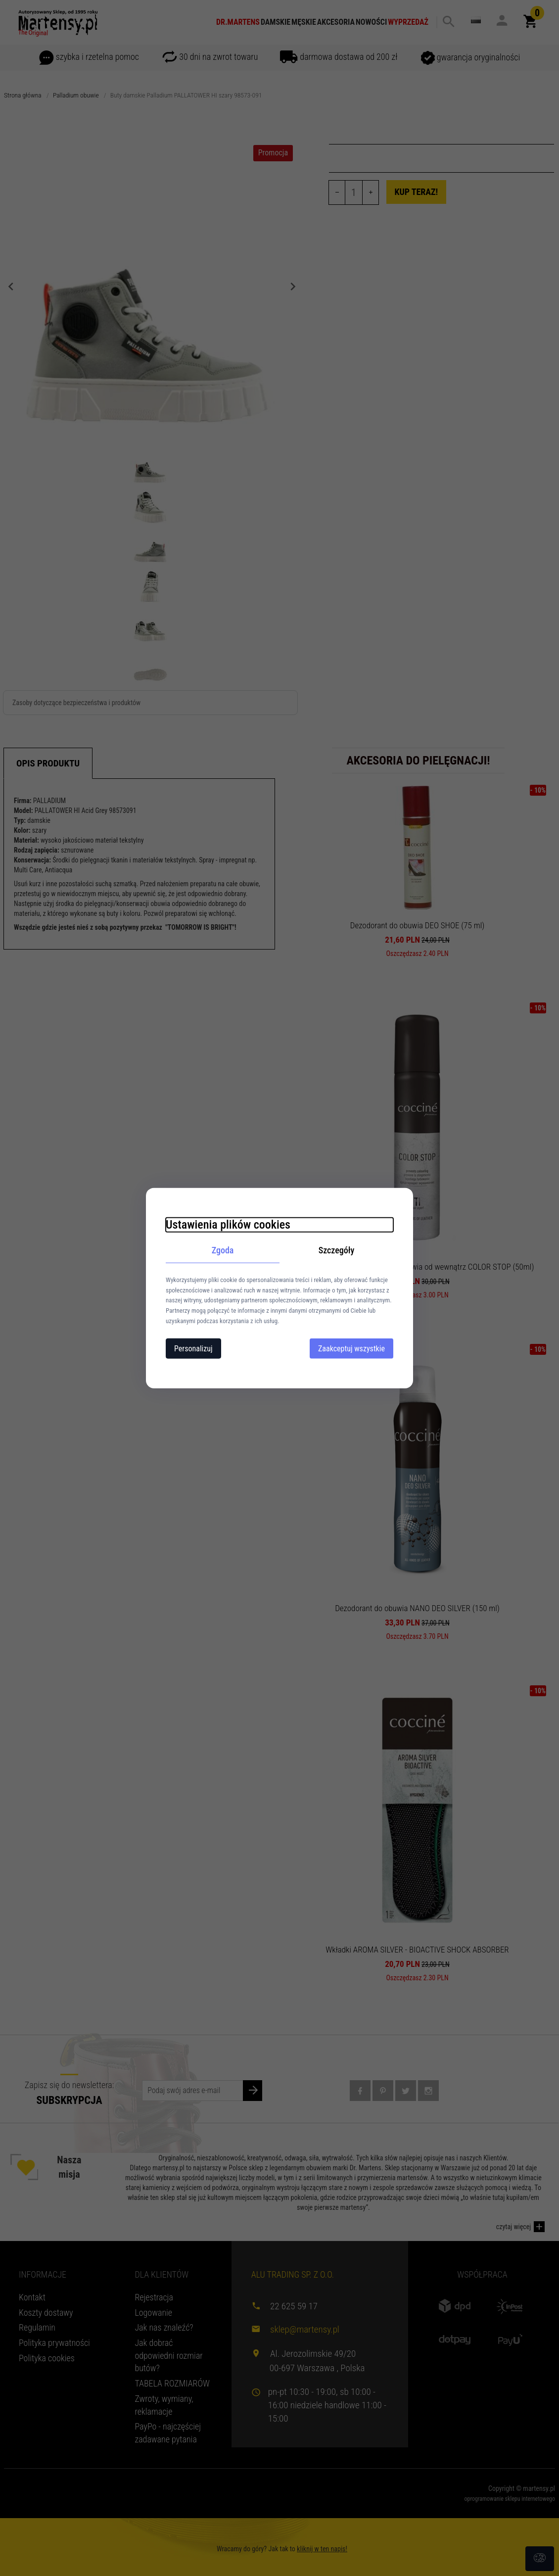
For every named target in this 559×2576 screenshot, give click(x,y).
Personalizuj (193, 1348)
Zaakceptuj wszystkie (351, 1348)
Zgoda (223, 1250)
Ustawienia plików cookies (228, 1225)
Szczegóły (337, 1250)
